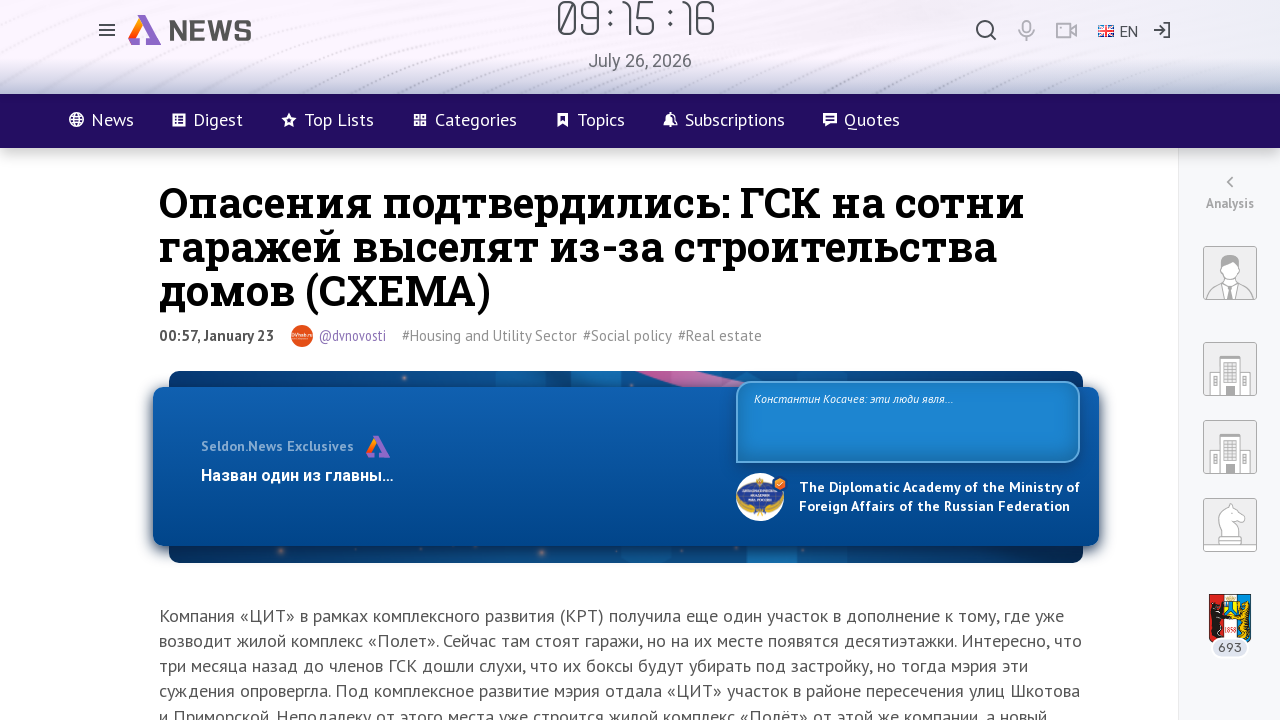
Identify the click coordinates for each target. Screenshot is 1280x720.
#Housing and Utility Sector (489, 335)
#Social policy (627, 335)
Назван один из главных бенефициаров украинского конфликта (452, 475)
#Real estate (720, 335)
